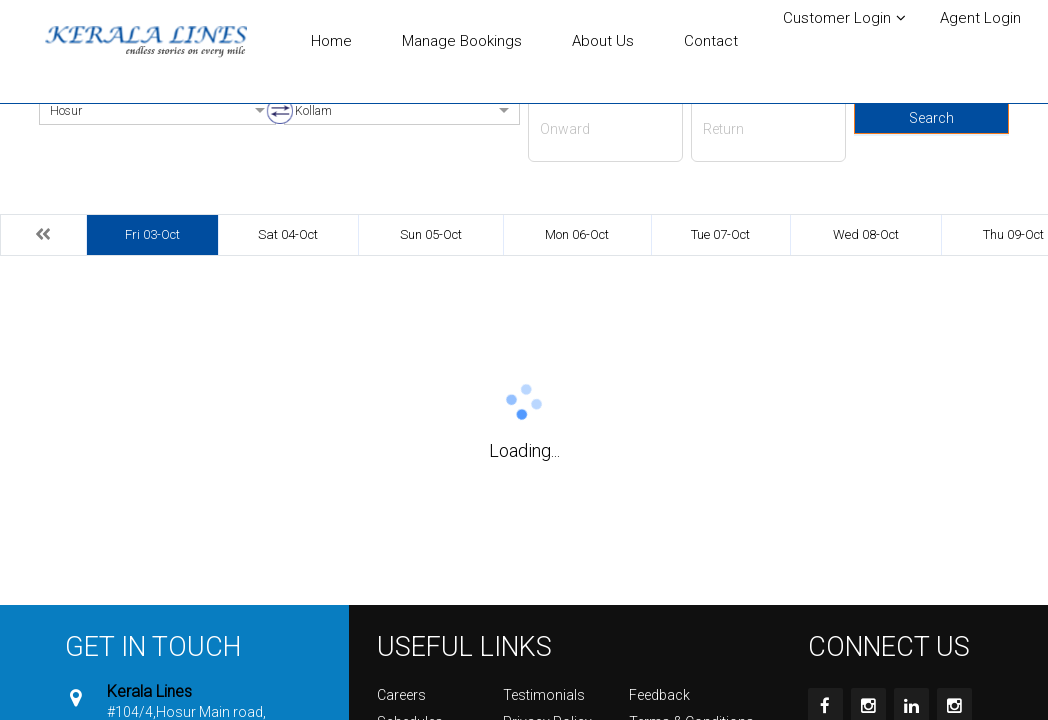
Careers (401, 695)
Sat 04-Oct (288, 234)
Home (331, 41)
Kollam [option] (313, 111)
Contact (711, 41)
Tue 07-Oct (720, 234)
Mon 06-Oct (577, 234)
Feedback (659, 695)
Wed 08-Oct (866, 234)
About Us (603, 41)
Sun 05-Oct (431, 234)
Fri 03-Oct (152, 234)
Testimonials (544, 695)
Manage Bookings (462, 41)
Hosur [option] (66, 111)
